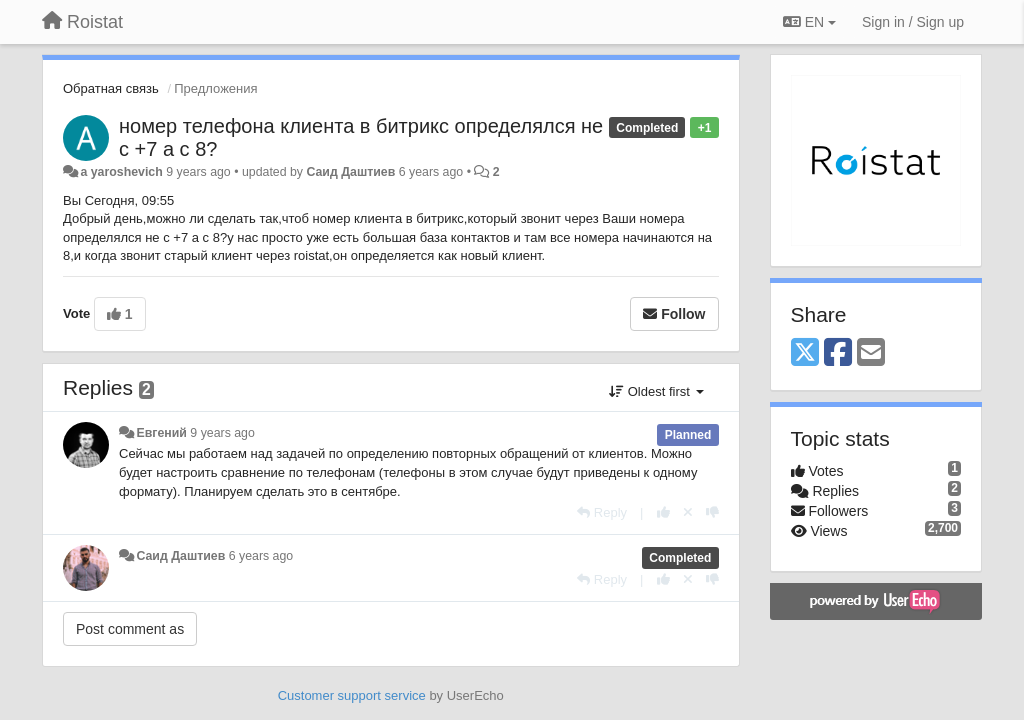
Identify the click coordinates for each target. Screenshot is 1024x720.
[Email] (871, 353)
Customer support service (352, 695)
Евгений (161, 433)
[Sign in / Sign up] (913, 22)
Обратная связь (111, 88)
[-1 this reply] (712, 512)
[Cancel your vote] (688, 512)
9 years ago (222, 433)
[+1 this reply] (663, 512)
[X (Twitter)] (805, 353)
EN (809, 22)
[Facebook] (838, 353)
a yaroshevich (121, 172)
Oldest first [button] (656, 391)
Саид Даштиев (350, 172)
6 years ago (261, 556)
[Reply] (602, 512)
